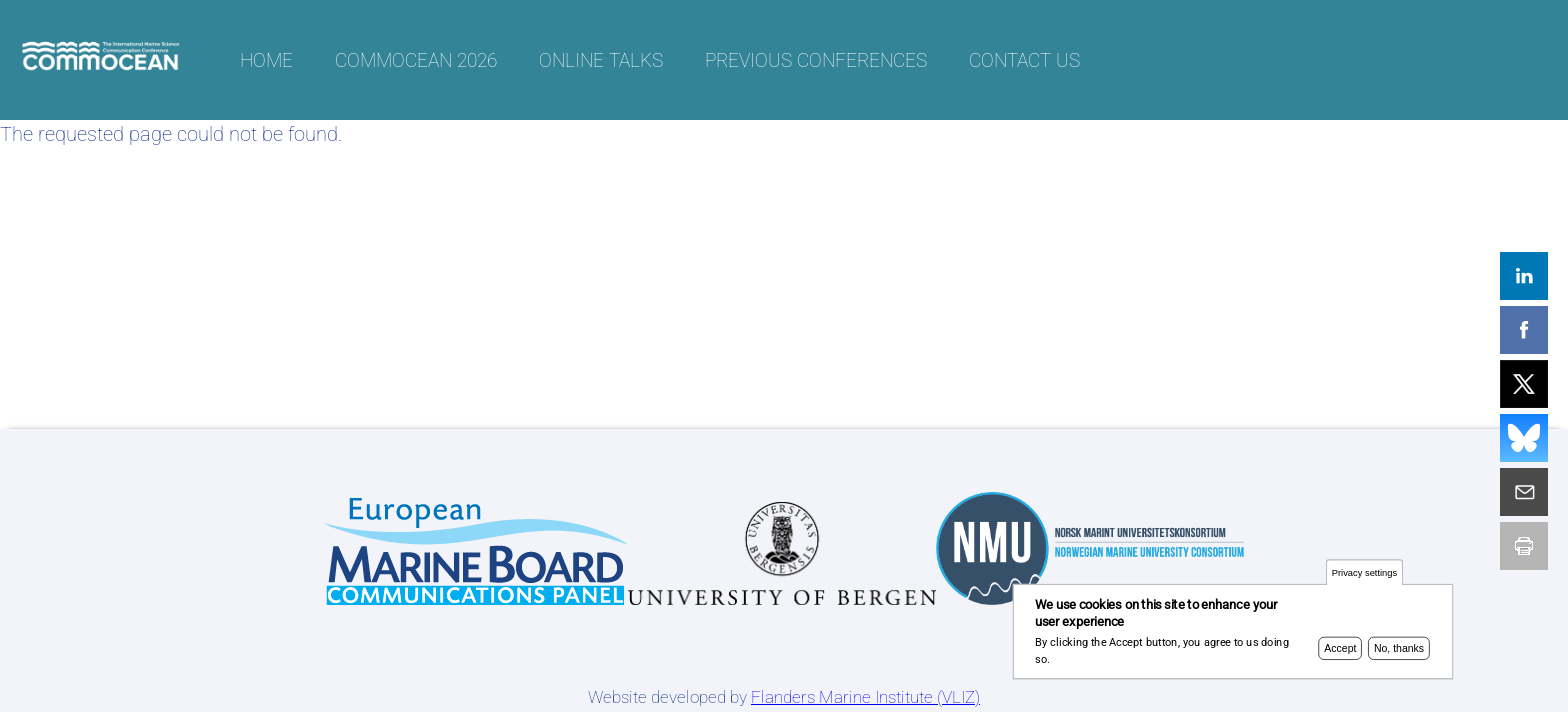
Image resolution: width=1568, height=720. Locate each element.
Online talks (601, 60)
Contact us (1024, 60)
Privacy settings (1364, 575)
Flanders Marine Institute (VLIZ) (865, 697)
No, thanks (1399, 652)
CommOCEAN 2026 (416, 60)
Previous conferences (816, 60)
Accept (1340, 652)
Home (266, 60)
